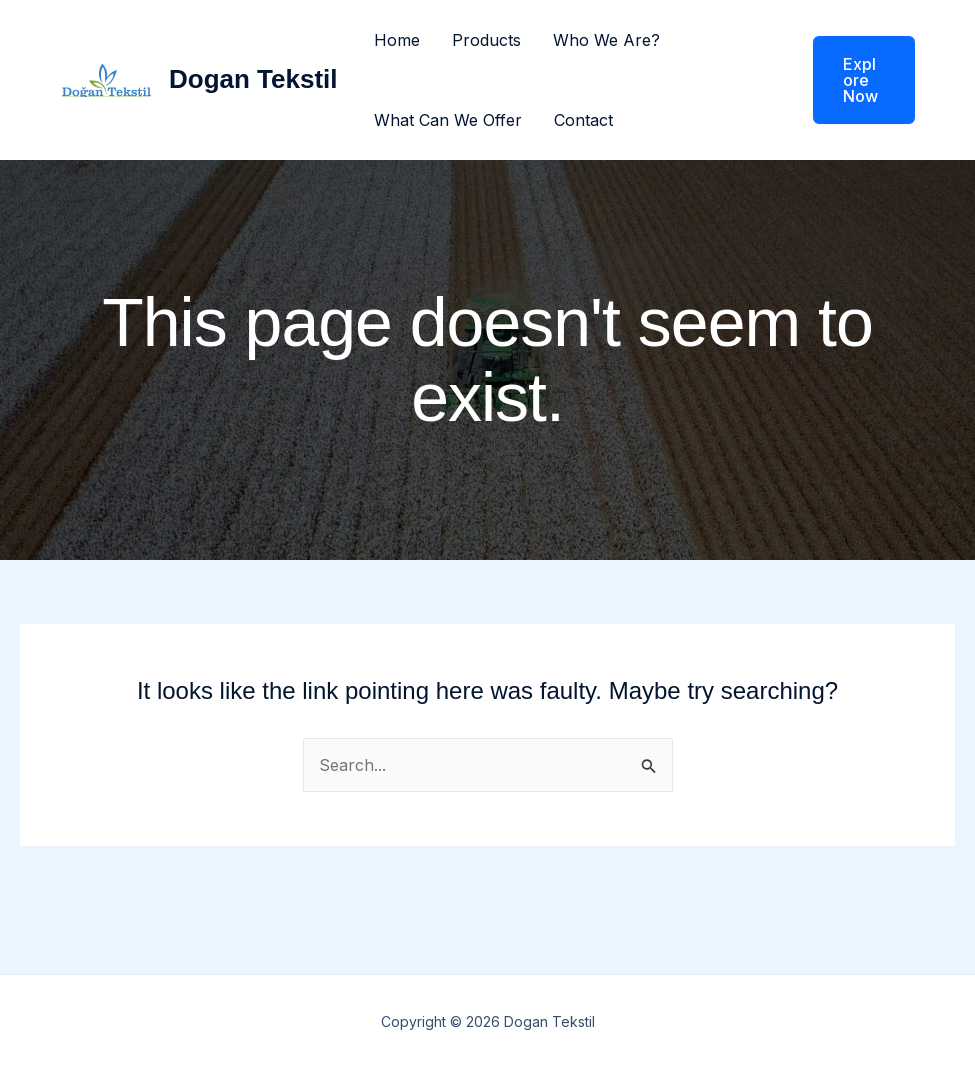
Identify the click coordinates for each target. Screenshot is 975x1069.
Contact (583, 120)
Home (397, 40)
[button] (851, 80)
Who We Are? (606, 40)
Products (486, 40)
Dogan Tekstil (253, 79)
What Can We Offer (448, 120)
